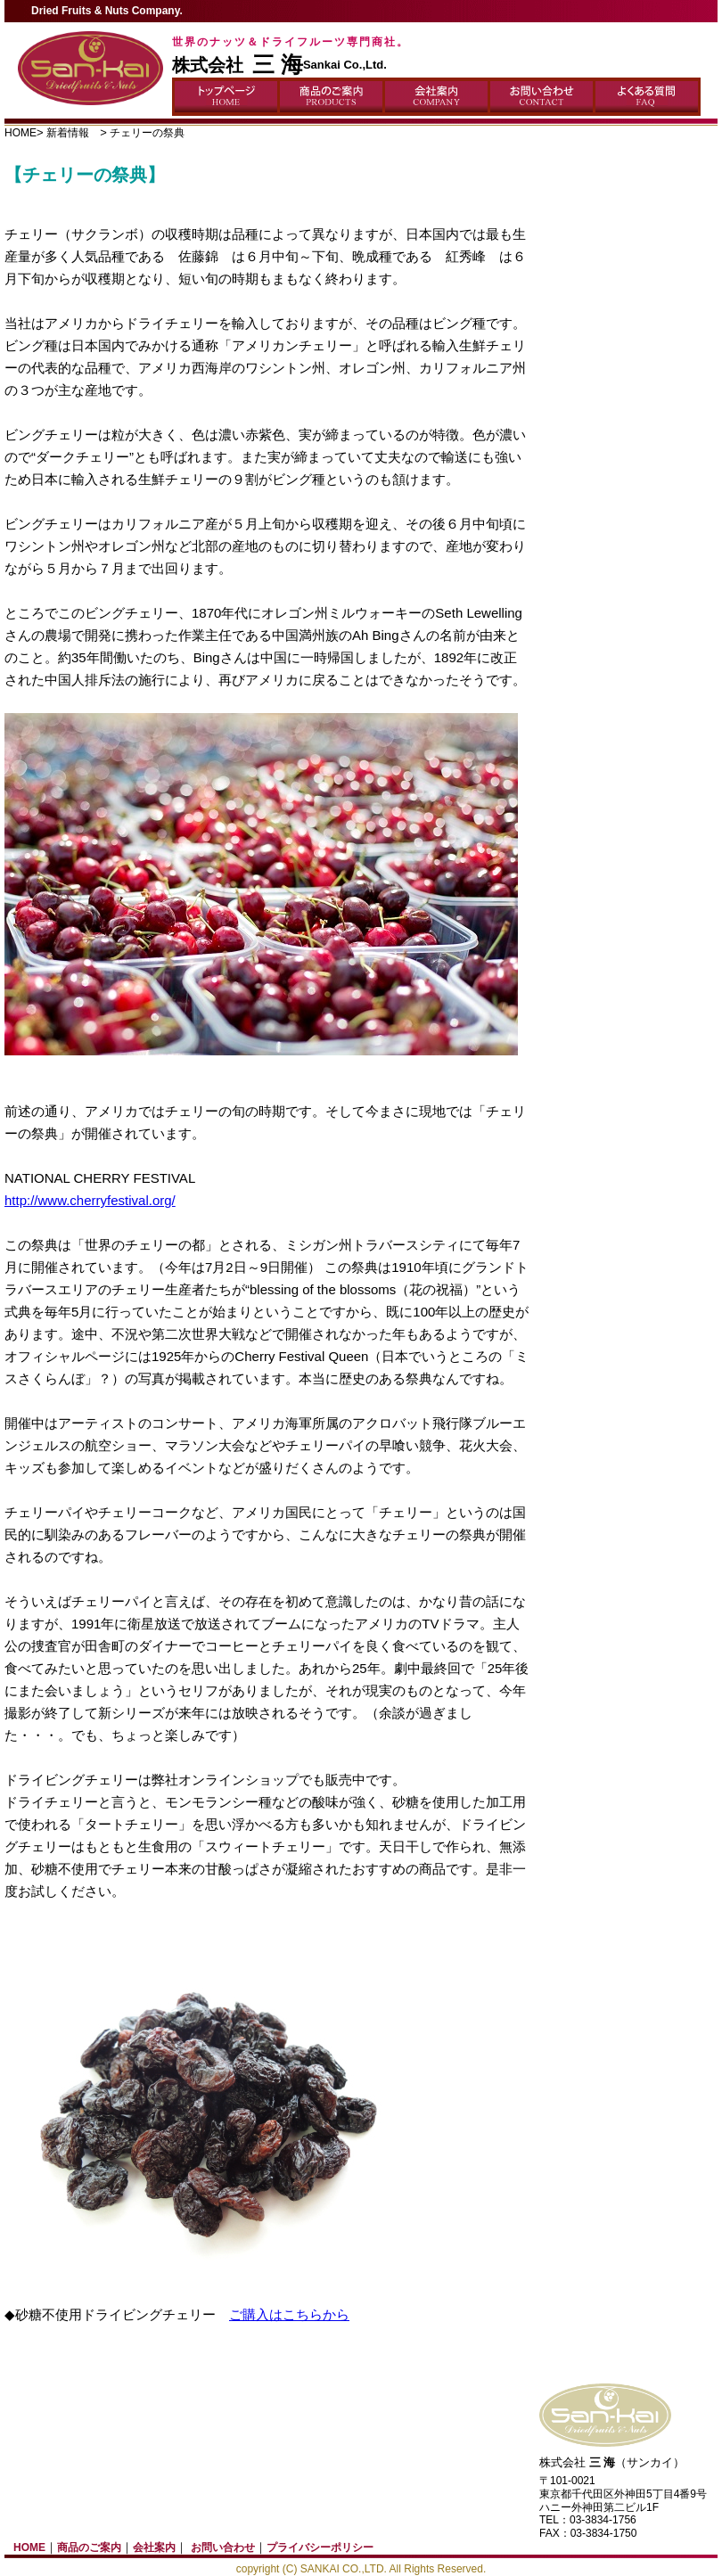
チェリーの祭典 (147, 133)
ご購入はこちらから (289, 2314)
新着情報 (73, 133)
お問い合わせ (223, 2547)
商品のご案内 (89, 2547)
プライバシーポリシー (320, 2547)
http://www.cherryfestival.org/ (90, 1200)
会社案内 (154, 2547)
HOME (20, 133)
